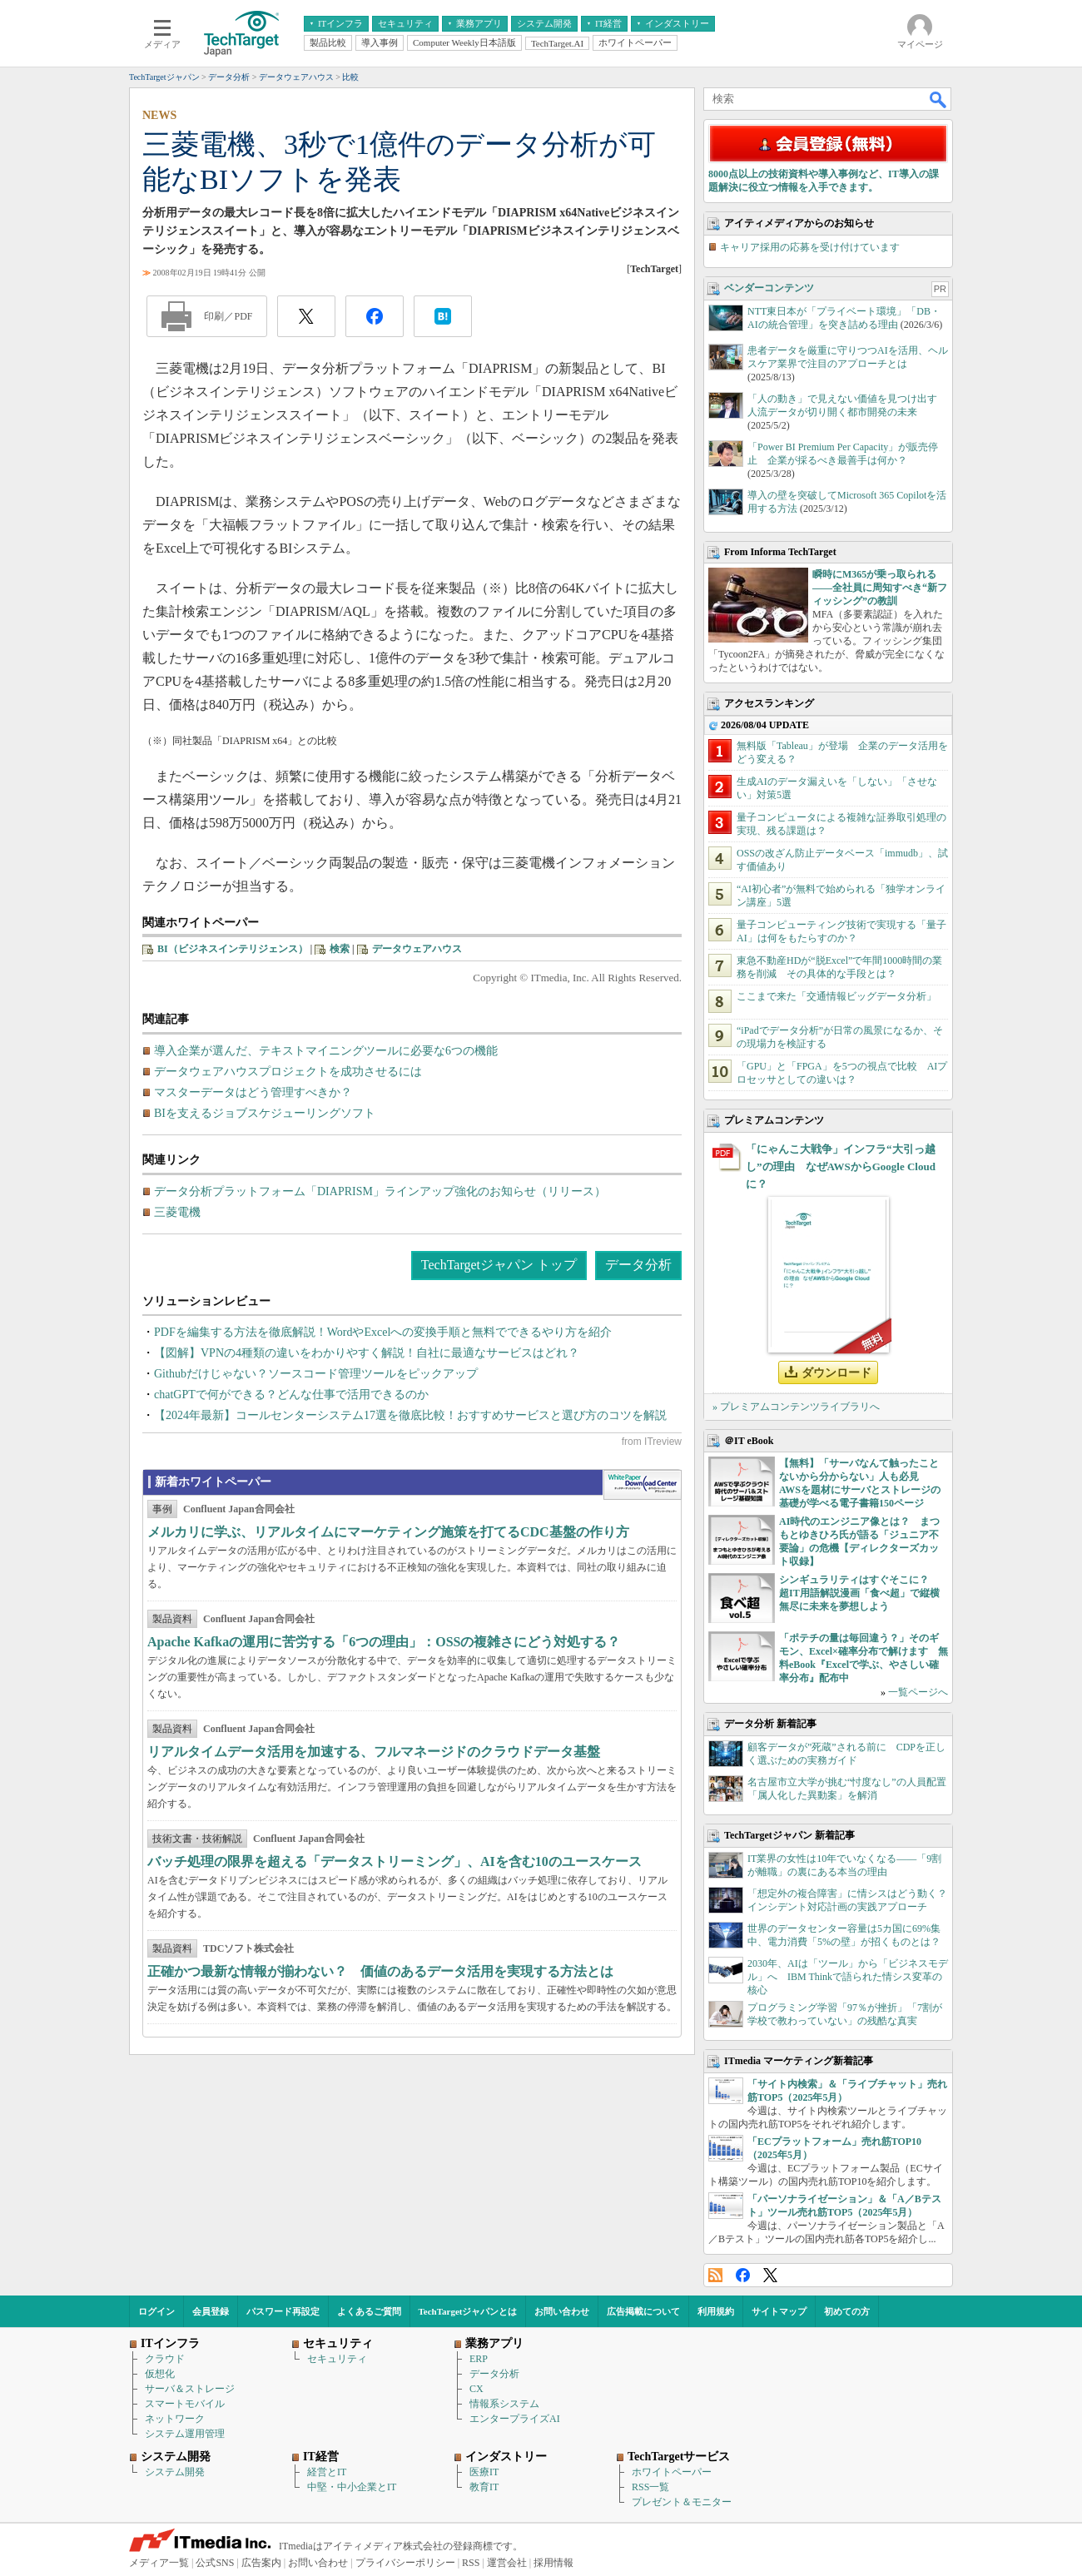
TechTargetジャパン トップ (499, 1265)
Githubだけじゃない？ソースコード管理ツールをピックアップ (316, 1373)
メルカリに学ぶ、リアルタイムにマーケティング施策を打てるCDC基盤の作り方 (388, 1532)
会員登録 (210, 2311)
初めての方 (847, 2311)
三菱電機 (177, 1212)
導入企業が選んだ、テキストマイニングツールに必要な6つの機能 (326, 1051)
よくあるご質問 (369, 2311)
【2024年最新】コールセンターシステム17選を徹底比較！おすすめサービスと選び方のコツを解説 (410, 1415)
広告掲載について (643, 2311)
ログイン (156, 2311)
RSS (715, 2275)
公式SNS (215, 2563)
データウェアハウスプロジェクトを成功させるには (288, 1071)
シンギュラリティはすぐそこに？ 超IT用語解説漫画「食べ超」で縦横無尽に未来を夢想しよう (859, 1593)
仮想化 (160, 2374)
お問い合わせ (561, 2311)
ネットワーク (175, 2419)
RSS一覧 (650, 2487)
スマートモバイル (185, 2404)
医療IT (484, 2472)
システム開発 (175, 2472)
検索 (340, 949)
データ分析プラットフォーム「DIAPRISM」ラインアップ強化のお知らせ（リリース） (380, 1191)
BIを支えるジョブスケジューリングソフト (264, 1113)
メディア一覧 (159, 2563)
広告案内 (261, 2563)
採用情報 (553, 2563)
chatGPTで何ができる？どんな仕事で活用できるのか (291, 1394)
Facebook (743, 2275)
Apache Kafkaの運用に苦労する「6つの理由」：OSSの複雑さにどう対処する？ (383, 1642)
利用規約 (715, 2311)
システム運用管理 (185, 2434)
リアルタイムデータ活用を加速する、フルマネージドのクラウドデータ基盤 (373, 1752)
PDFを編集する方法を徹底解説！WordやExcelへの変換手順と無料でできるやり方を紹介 (383, 1332)
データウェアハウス (417, 949)
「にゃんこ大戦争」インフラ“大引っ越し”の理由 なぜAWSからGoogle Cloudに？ (841, 1166)
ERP (478, 2359)
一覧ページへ (918, 1692)
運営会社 (507, 2563)
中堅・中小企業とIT (351, 2487)
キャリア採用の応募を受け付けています (810, 247)
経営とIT (326, 2472)
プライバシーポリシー (405, 2563)
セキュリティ (337, 2359)
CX (476, 2389)
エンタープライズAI (514, 2419)
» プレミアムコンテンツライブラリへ (796, 1406)
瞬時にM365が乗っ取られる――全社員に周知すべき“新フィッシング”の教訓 (879, 587)
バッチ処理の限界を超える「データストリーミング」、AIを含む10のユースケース (394, 1861)
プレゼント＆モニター (682, 2502)
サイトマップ (779, 2311)
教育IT (484, 2487)
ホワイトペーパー (672, 2472)
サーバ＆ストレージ (190, 2389)
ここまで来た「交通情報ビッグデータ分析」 (836, 996)
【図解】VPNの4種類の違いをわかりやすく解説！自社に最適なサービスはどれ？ (366, 1353)
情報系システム (504, 2404)
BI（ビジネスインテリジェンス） (232, 949)
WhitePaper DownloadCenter (642, 1485)
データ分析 (638, 1265)
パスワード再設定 (283, 2311)
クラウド (165, 2359)
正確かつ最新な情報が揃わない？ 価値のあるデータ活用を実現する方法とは (380, 1971)
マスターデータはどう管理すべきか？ (253, 1092)
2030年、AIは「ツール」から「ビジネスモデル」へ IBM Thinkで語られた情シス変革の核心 (847, 1977)
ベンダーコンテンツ (769, 288)
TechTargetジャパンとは (468, 2311)
